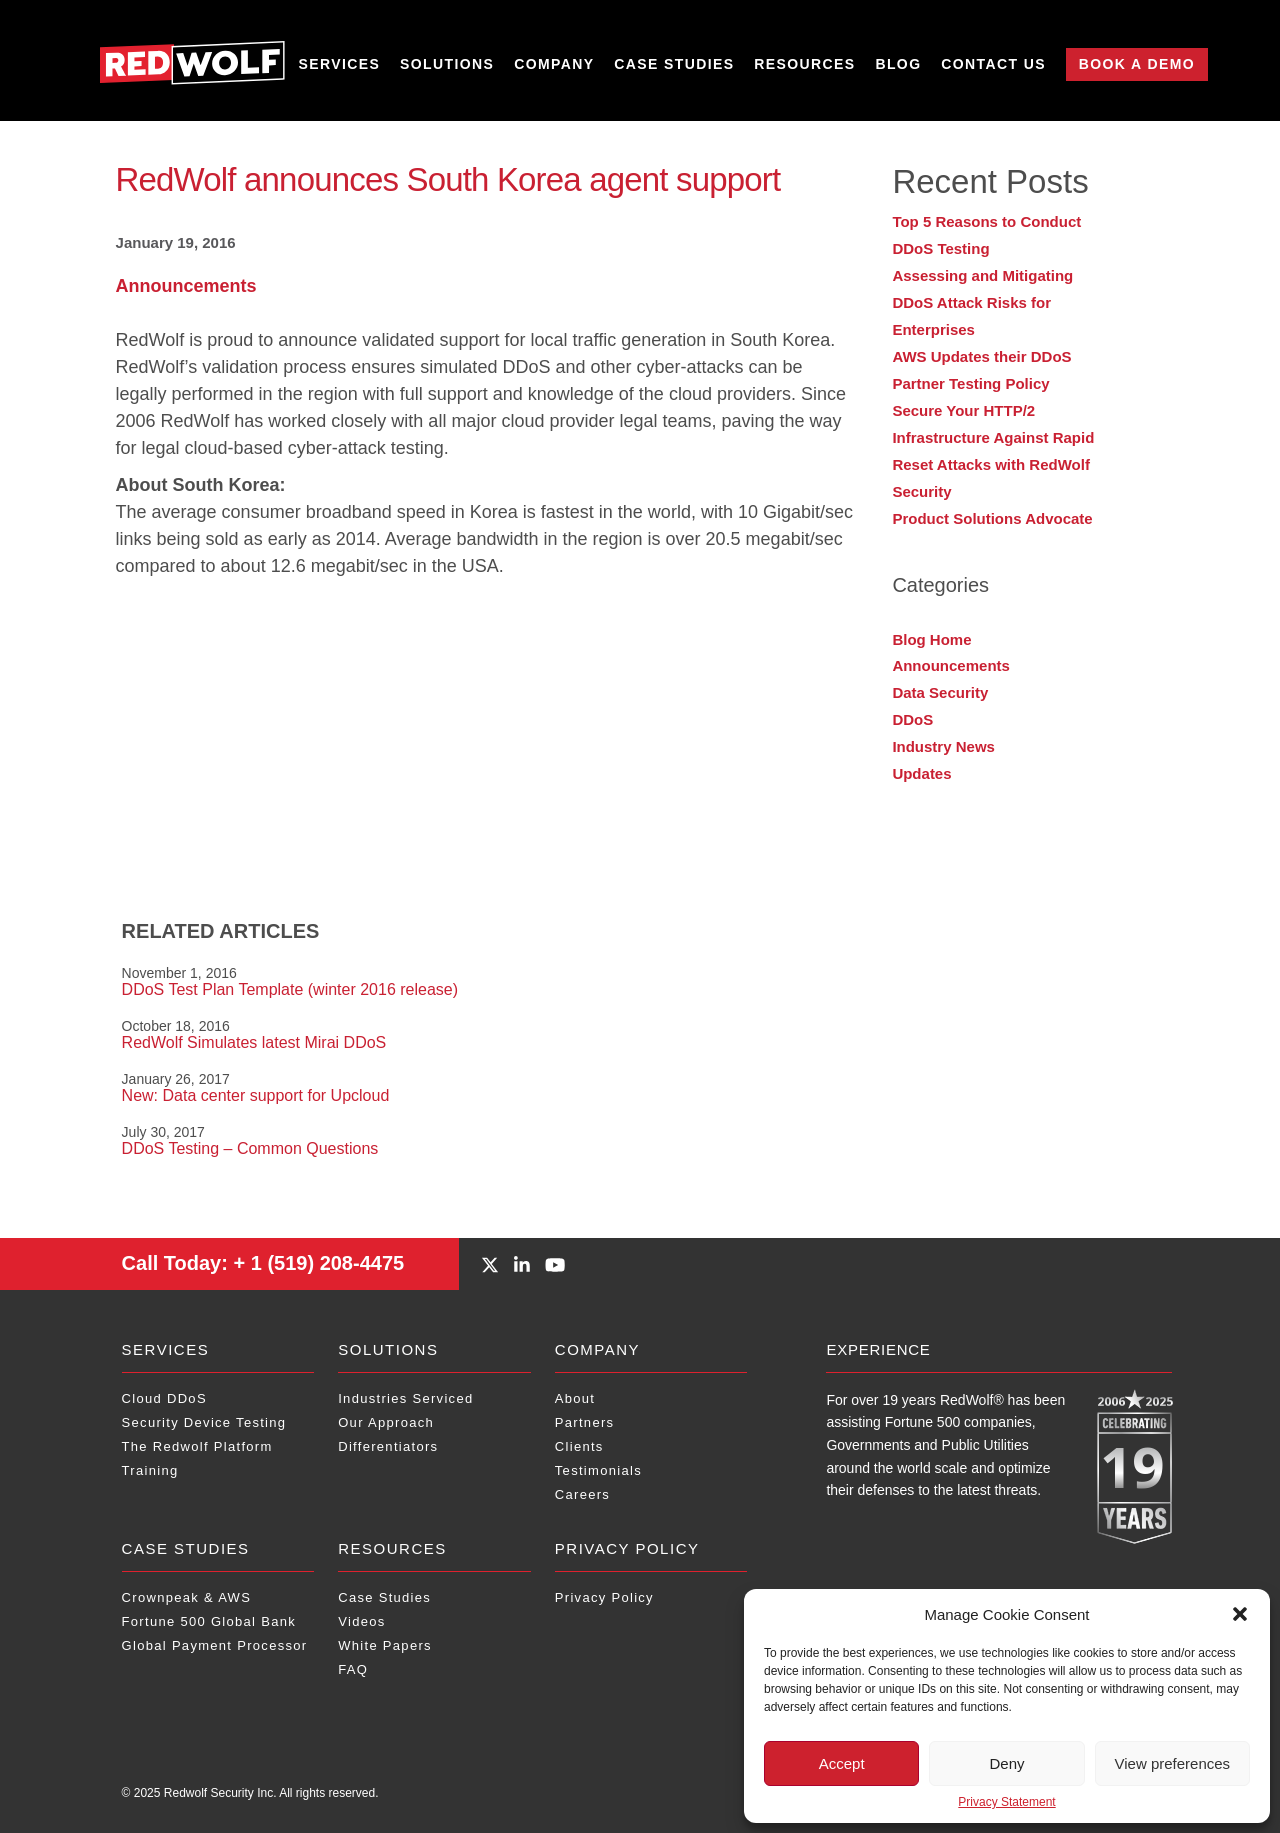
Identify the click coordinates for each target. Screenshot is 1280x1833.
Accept (842, 1763)
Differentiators (388, 1446)
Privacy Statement (1006, 1802)
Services (340, 64)
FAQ (353, 1669)
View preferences (1173, 1763)
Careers (582, 1494)
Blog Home (931, 639)
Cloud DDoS (164, 1398)
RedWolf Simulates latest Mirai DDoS (254, 1042)
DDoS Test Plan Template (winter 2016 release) (290, 989)
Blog (898, 64)
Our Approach (386, 1422)
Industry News (943, 746)
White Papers (385, 1645)
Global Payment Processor (215, 1645)
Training (150, 1470)
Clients (579, 1446)
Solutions (447, 64)
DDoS (912, 719)
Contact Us (993, 64)
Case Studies (674, 64)
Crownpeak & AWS (187, 1597)
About (575, 1398)
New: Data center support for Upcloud (256, 1095)
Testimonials (598, 1470)
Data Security (940, 692)
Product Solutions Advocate (992, 518)
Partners (585, 1422)
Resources (804, 64)
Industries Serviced (405, 1398)
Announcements (186, 286)
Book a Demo (1137, 64)
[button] (1240, 1614)
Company (554, 64)
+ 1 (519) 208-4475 (263, 1263)
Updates (921, 773)
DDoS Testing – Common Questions (250, 1148)
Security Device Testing (204, 1422)
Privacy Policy (627, 1548)
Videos (361, 1621)
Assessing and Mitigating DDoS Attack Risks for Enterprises (982, 302)
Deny (1006, 1763)
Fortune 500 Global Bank (209, 1621)
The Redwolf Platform (197, 1446)
